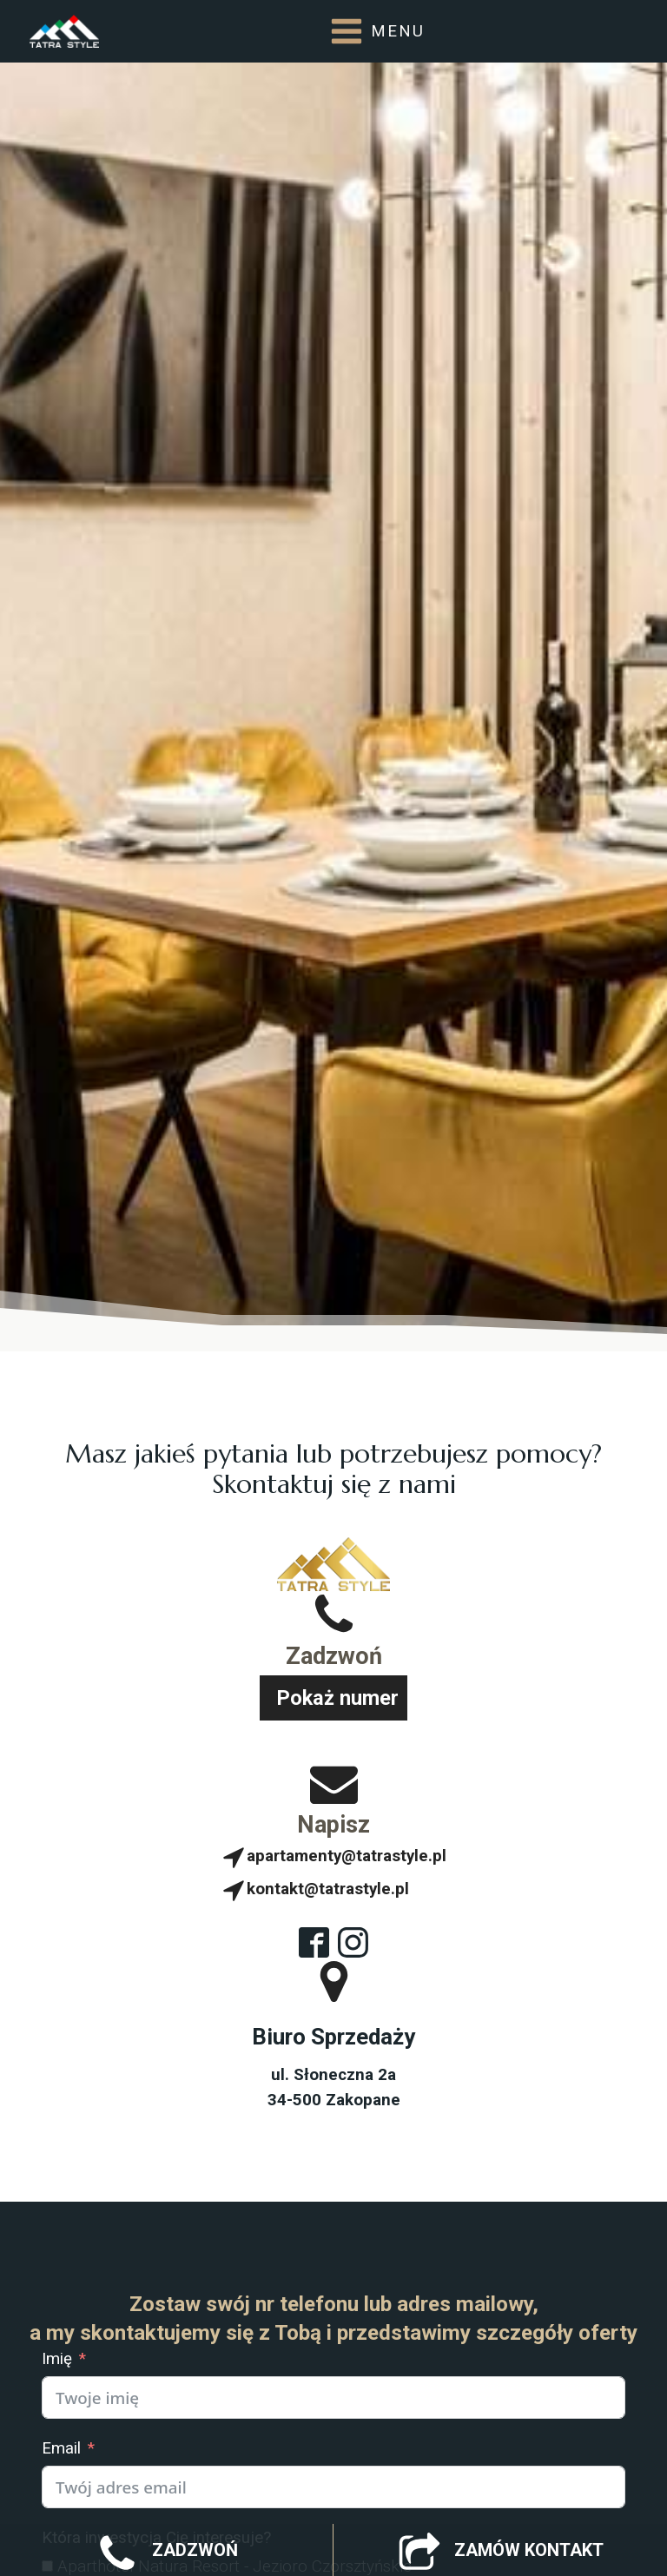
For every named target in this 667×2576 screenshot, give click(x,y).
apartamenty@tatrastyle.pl (346, 1856)
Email (61, 2448)
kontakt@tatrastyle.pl (328, 1889)
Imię (57, 2358)
